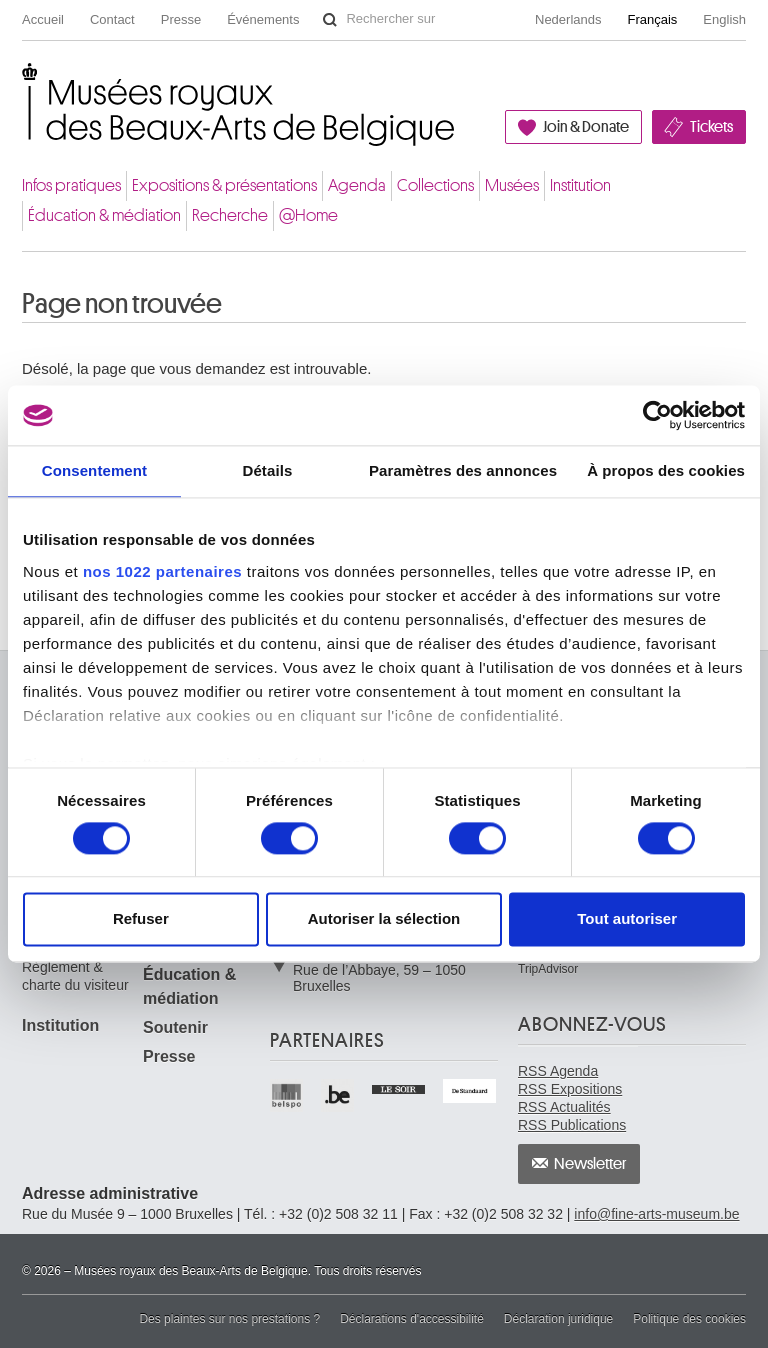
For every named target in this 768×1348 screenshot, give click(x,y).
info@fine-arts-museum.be (656, 1214)
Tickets (711, 127)
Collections (435, 185)
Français (653, 19)
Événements (263, 19)
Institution (580, 185)
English (724, 19)
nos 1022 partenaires (162, 571)
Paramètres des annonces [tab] (463, 470)
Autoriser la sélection (384, 919)
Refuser (141, 919)
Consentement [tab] (94, 470)
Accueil (43, 19)
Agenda (357, 185)
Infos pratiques (71, 185)
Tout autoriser (627, 919)
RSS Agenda (558, 1071)
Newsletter (590, 1164)
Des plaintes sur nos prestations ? (229, 1319)
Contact (112, 19)
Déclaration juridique (558, 1319)
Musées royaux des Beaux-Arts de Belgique (23, 83)
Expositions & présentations (224, 185)
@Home (308, 215)
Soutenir (175, 1027)
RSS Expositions (570, 1089)
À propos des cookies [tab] (666, 470)
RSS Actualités (564, 1107)
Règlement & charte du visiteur (75, 976)
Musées (512, 185)
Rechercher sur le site (330, 20)
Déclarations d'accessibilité (412, 1319)
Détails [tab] (267, 470)
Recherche (230, 215)
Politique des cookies (689, 1319)
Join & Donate (586, 127)
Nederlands (568, 19)
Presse (181, 19)
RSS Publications (572, 1125)
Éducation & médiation (104, 215)
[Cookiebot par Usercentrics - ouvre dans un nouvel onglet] (657, 415)
